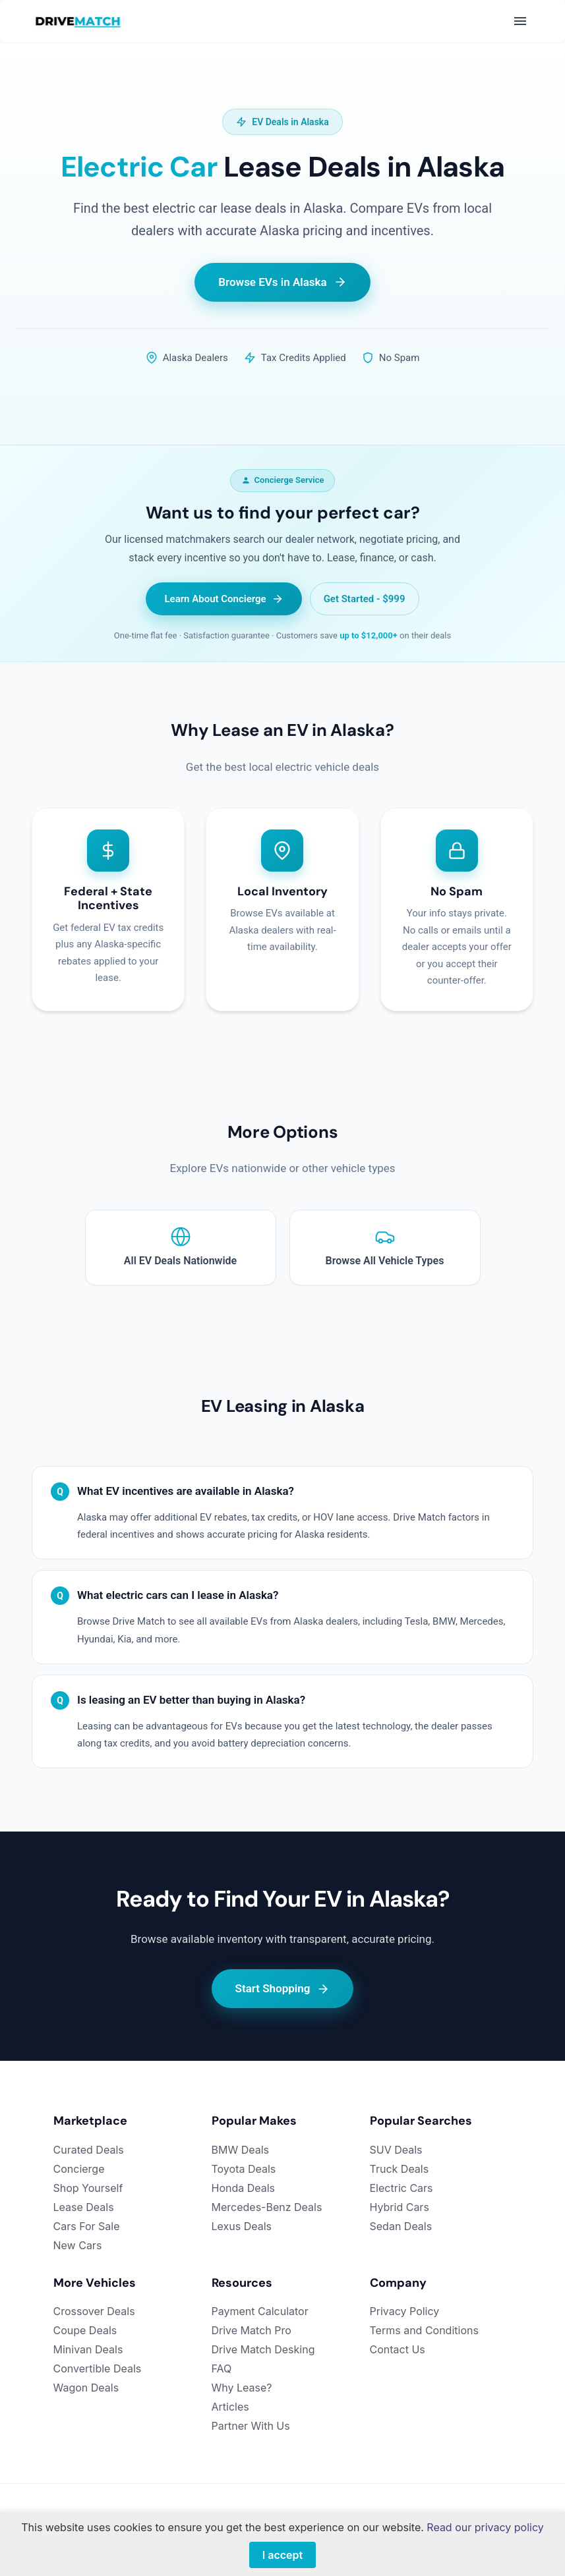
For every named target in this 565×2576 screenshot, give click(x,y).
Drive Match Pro (251, 2330)
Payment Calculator (260, 2311)
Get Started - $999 (364, 599)
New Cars (77, 2245)
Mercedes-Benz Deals (267, 2207)
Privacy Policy (405, 2311)
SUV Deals (396, 2149)
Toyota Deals (244, 2168)
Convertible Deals (97, 2368)
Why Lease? (242, 2387)
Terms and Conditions (424, 2330)
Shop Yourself (88, 2188)
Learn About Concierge (223, 599)
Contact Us (397, 2349)
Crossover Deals (94, 2311)
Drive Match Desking (263, 2349)
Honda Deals (244, 2188)
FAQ (222, 2368)
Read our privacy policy (485, 2527)
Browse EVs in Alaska (282, 282)
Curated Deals (88, 2149)
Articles (230, 2406)
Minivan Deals (88, 2349)
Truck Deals (399, 2168)
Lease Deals (83, 2207)
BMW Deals (241, 2149)
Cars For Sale (86, 2226)
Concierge (79, 2168)
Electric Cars (401, 2188)
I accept (282, 2555)
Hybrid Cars (399, 2207)
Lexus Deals (242, 2226)
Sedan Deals (401, 2226)
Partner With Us (251, 2425)
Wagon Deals (86, 2387)
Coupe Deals (85, 2330)
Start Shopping (282, 1989)
